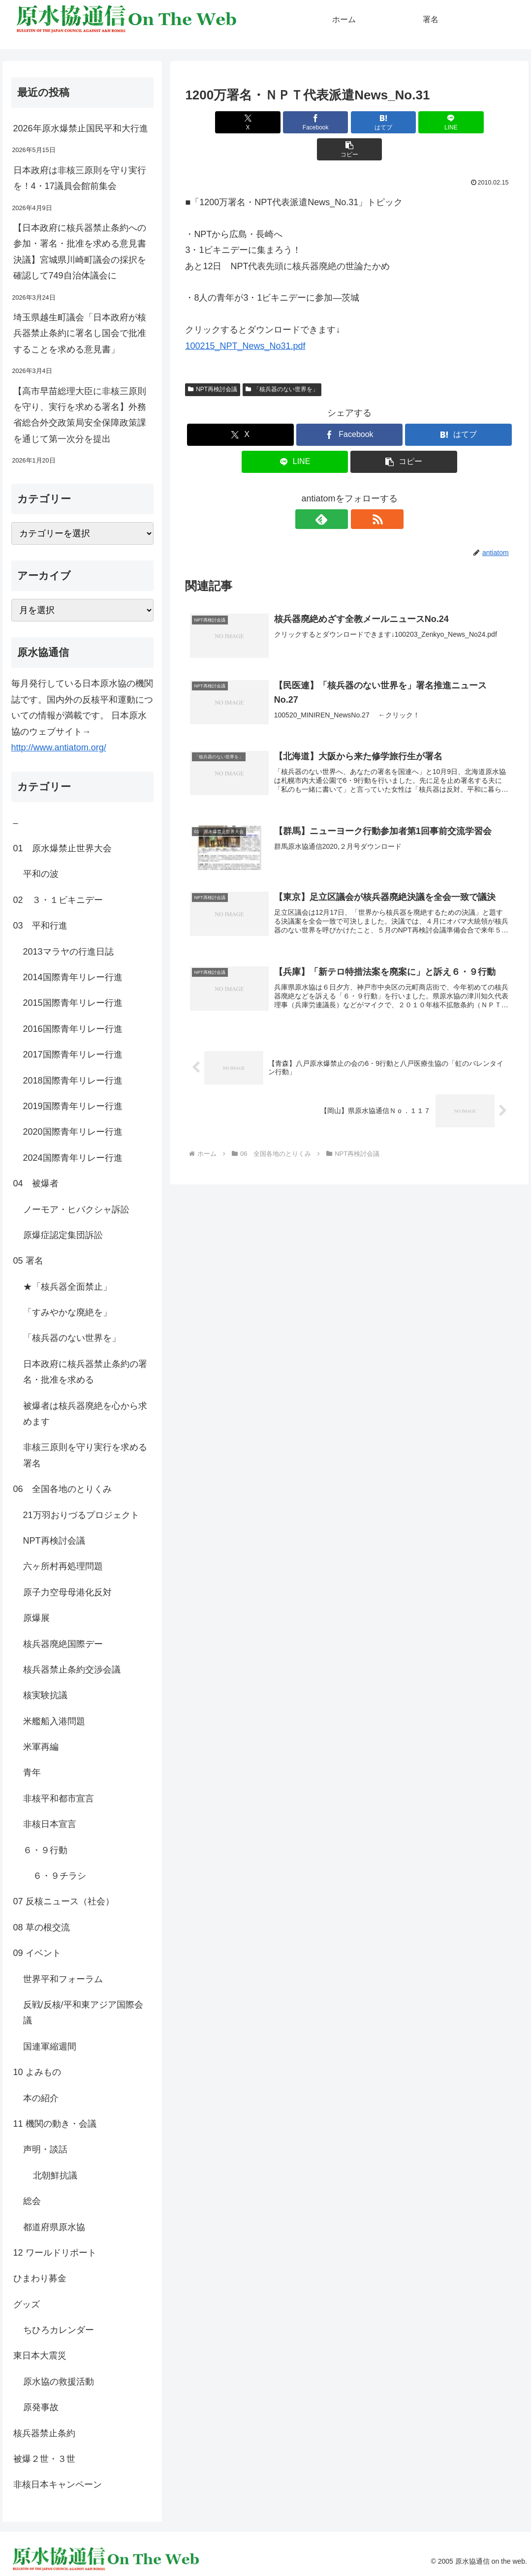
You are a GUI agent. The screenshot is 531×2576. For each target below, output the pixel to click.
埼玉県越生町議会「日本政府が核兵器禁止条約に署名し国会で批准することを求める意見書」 (79, 333)
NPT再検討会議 (212, 362)
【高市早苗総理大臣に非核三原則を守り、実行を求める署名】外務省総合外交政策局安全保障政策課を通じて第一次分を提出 (79, 415)
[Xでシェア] (239, 122)
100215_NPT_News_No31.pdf (245, 319)
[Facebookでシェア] (294, 122)
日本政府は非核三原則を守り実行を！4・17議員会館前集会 (79, 178)
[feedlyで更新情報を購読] (338, 492)
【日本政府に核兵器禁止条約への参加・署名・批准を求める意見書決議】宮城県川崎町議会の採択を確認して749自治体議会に (79, 251)
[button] (460, 122)
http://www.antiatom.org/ (58, 747)
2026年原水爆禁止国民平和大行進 (80, 128)
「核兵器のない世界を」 (282, 362)
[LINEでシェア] (404, 122)
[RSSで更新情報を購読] (361, 492)
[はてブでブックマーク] (349, 122)
